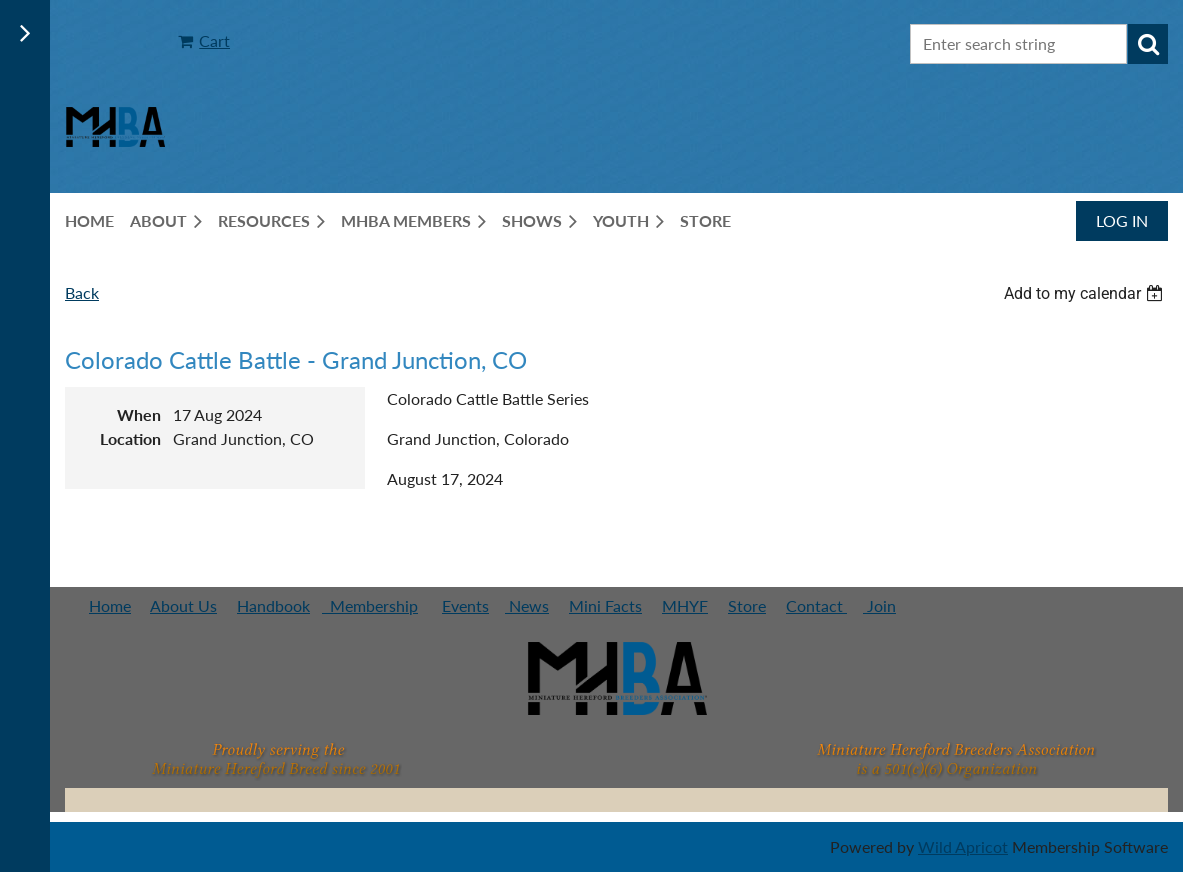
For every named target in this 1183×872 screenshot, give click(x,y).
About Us (183, 605)
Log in (1122, 220)
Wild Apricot (963, 846)
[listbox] (1086, 293)
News (527, 605)
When (139, 414)
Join (879, 605)
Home (110, 605)
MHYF (685, 605)
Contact (816, 605)
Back (82, 292)
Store (747, 605)
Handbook (273, 605)
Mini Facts (605, 605)
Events (465, 605)
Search (1148, 44)
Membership (370, 605)
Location (130, 438)
